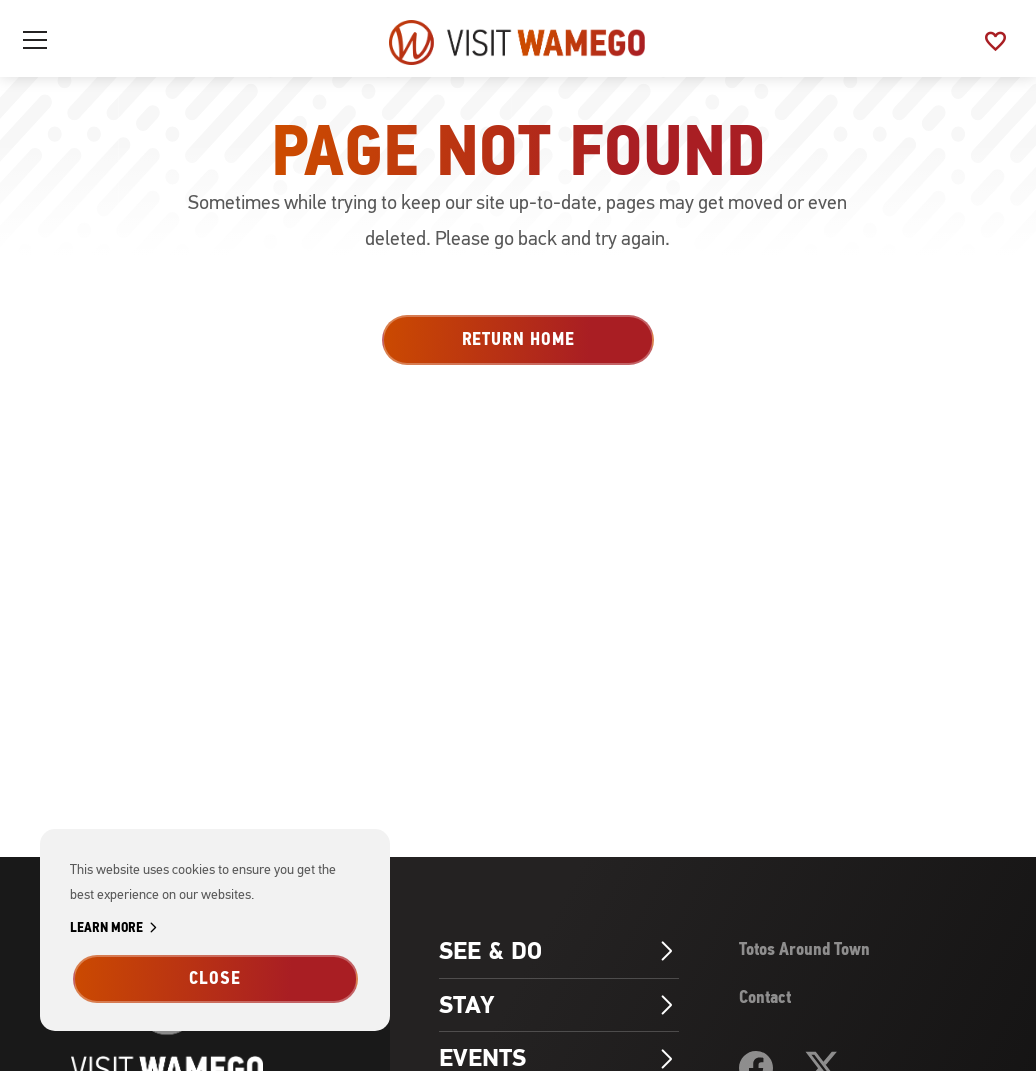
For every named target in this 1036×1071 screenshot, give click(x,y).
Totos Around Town (804, 949)
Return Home (518, 339)
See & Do (559, 951)
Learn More (117, 928)
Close (215, 978)
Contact (765, 997)
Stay (559, 1005)
